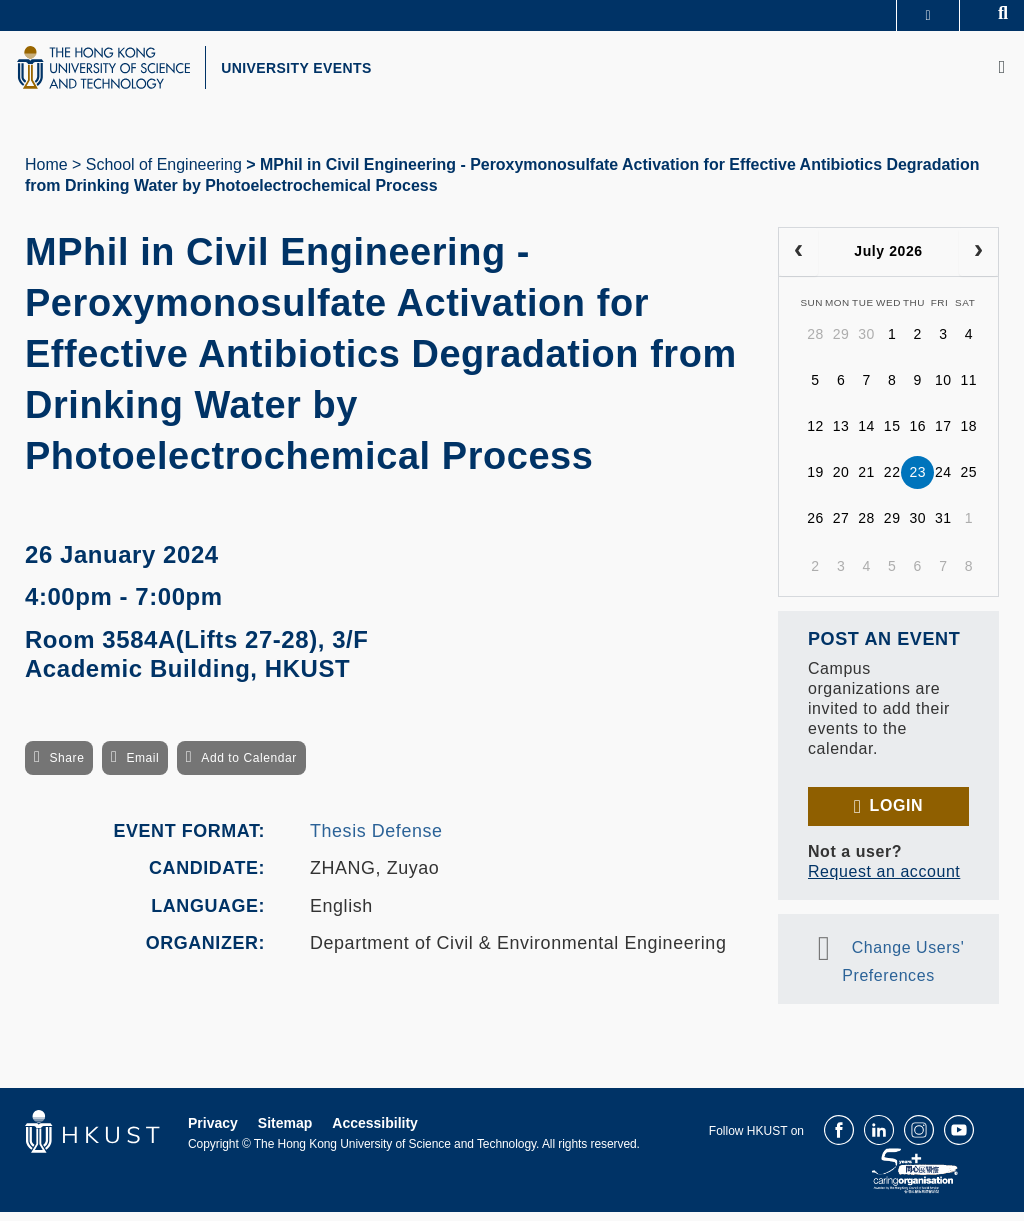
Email (142, 768)
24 (943, 482)
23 (917, 482)
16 (917, 436)
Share (66, 768)
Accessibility (375, 1132)
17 (943, 436)
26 (815, 528)
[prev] (798, 261)
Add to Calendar (249, 768)
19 (815, 482)
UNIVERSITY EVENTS (326, 73)
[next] (978, 261)
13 (841, 436)
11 (969, 390)
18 (969, 436)
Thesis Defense (376, 840)
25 (969, 482)
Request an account (884, 880)
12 (815, 436)
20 (841, 482)
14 (866, 436)
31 (943, 528)
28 (815, 344)
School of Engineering (164, 173)
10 (943, 390)
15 (892, 436)
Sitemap (285, 1132)
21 (866, 482)
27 (841, 528)
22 (892, 482)
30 (866, 344)
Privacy (213, 1132)
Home (46, 173)
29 (841, 344)
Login (896, 814)
